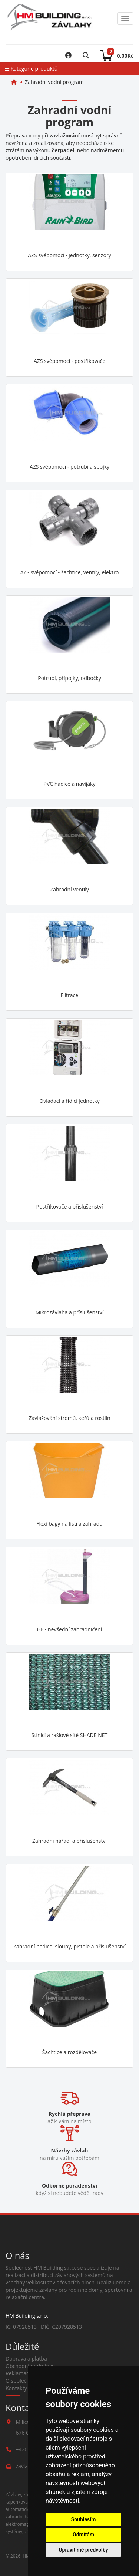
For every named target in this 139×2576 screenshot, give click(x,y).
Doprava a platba (26, 2358)
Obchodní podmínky (30, 2365)
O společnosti (22, 2380)
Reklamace (19, 2373)
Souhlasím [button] (83, 2519)
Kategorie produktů (31, 68)
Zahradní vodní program (54, 81)
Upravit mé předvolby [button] (83, 2550)
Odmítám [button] (83, 2535)
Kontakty (16, 2388)
